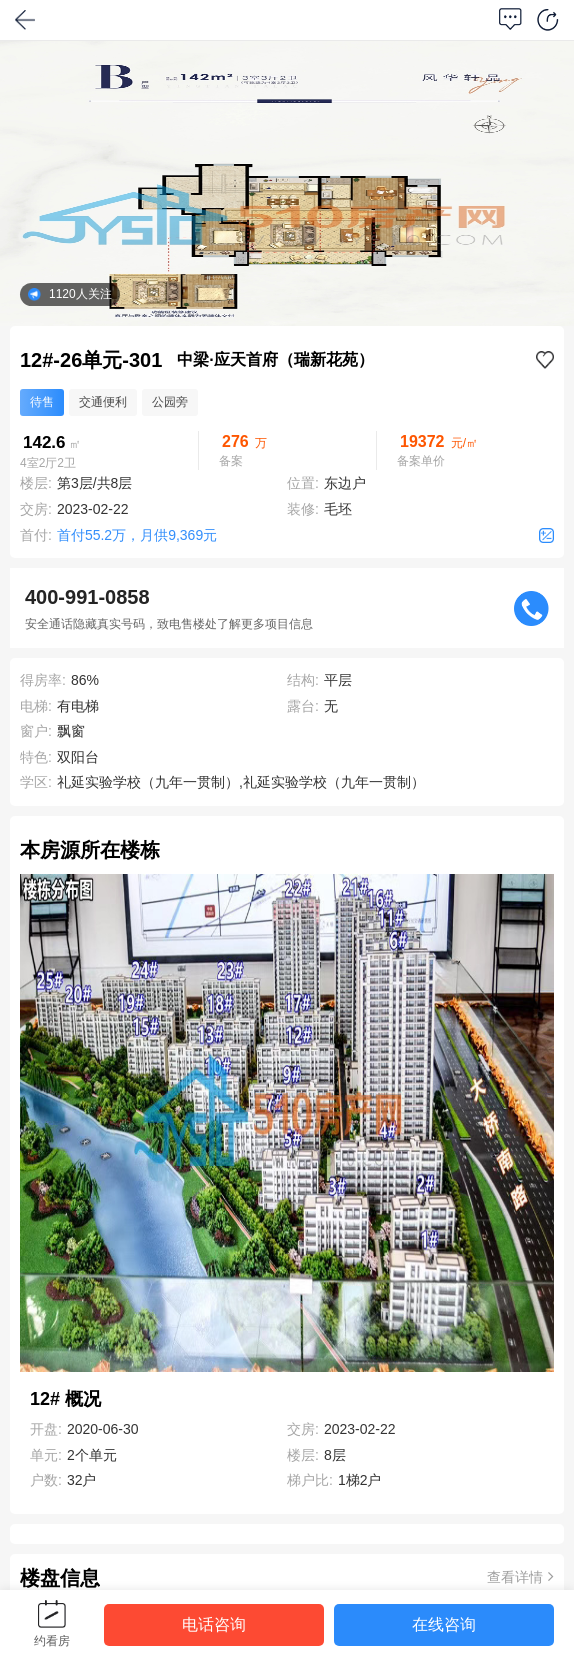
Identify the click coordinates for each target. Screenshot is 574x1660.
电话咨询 (214, 1624)
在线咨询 (444, 1624)
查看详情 (520, 1576)
